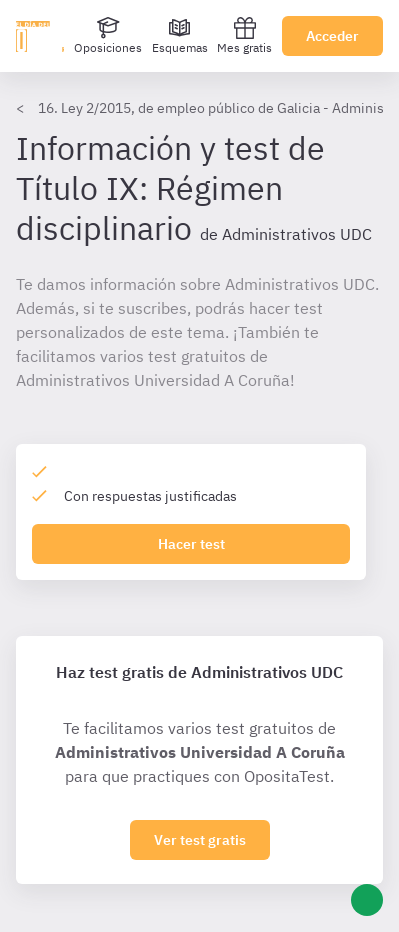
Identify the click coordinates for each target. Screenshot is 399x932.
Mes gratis (244, 35)
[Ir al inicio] (40, 36)
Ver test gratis (200, 840)
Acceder (332, 36)
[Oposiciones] (108, 36)
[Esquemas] (180, 36)
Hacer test (191, 544)
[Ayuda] (367, 900)
